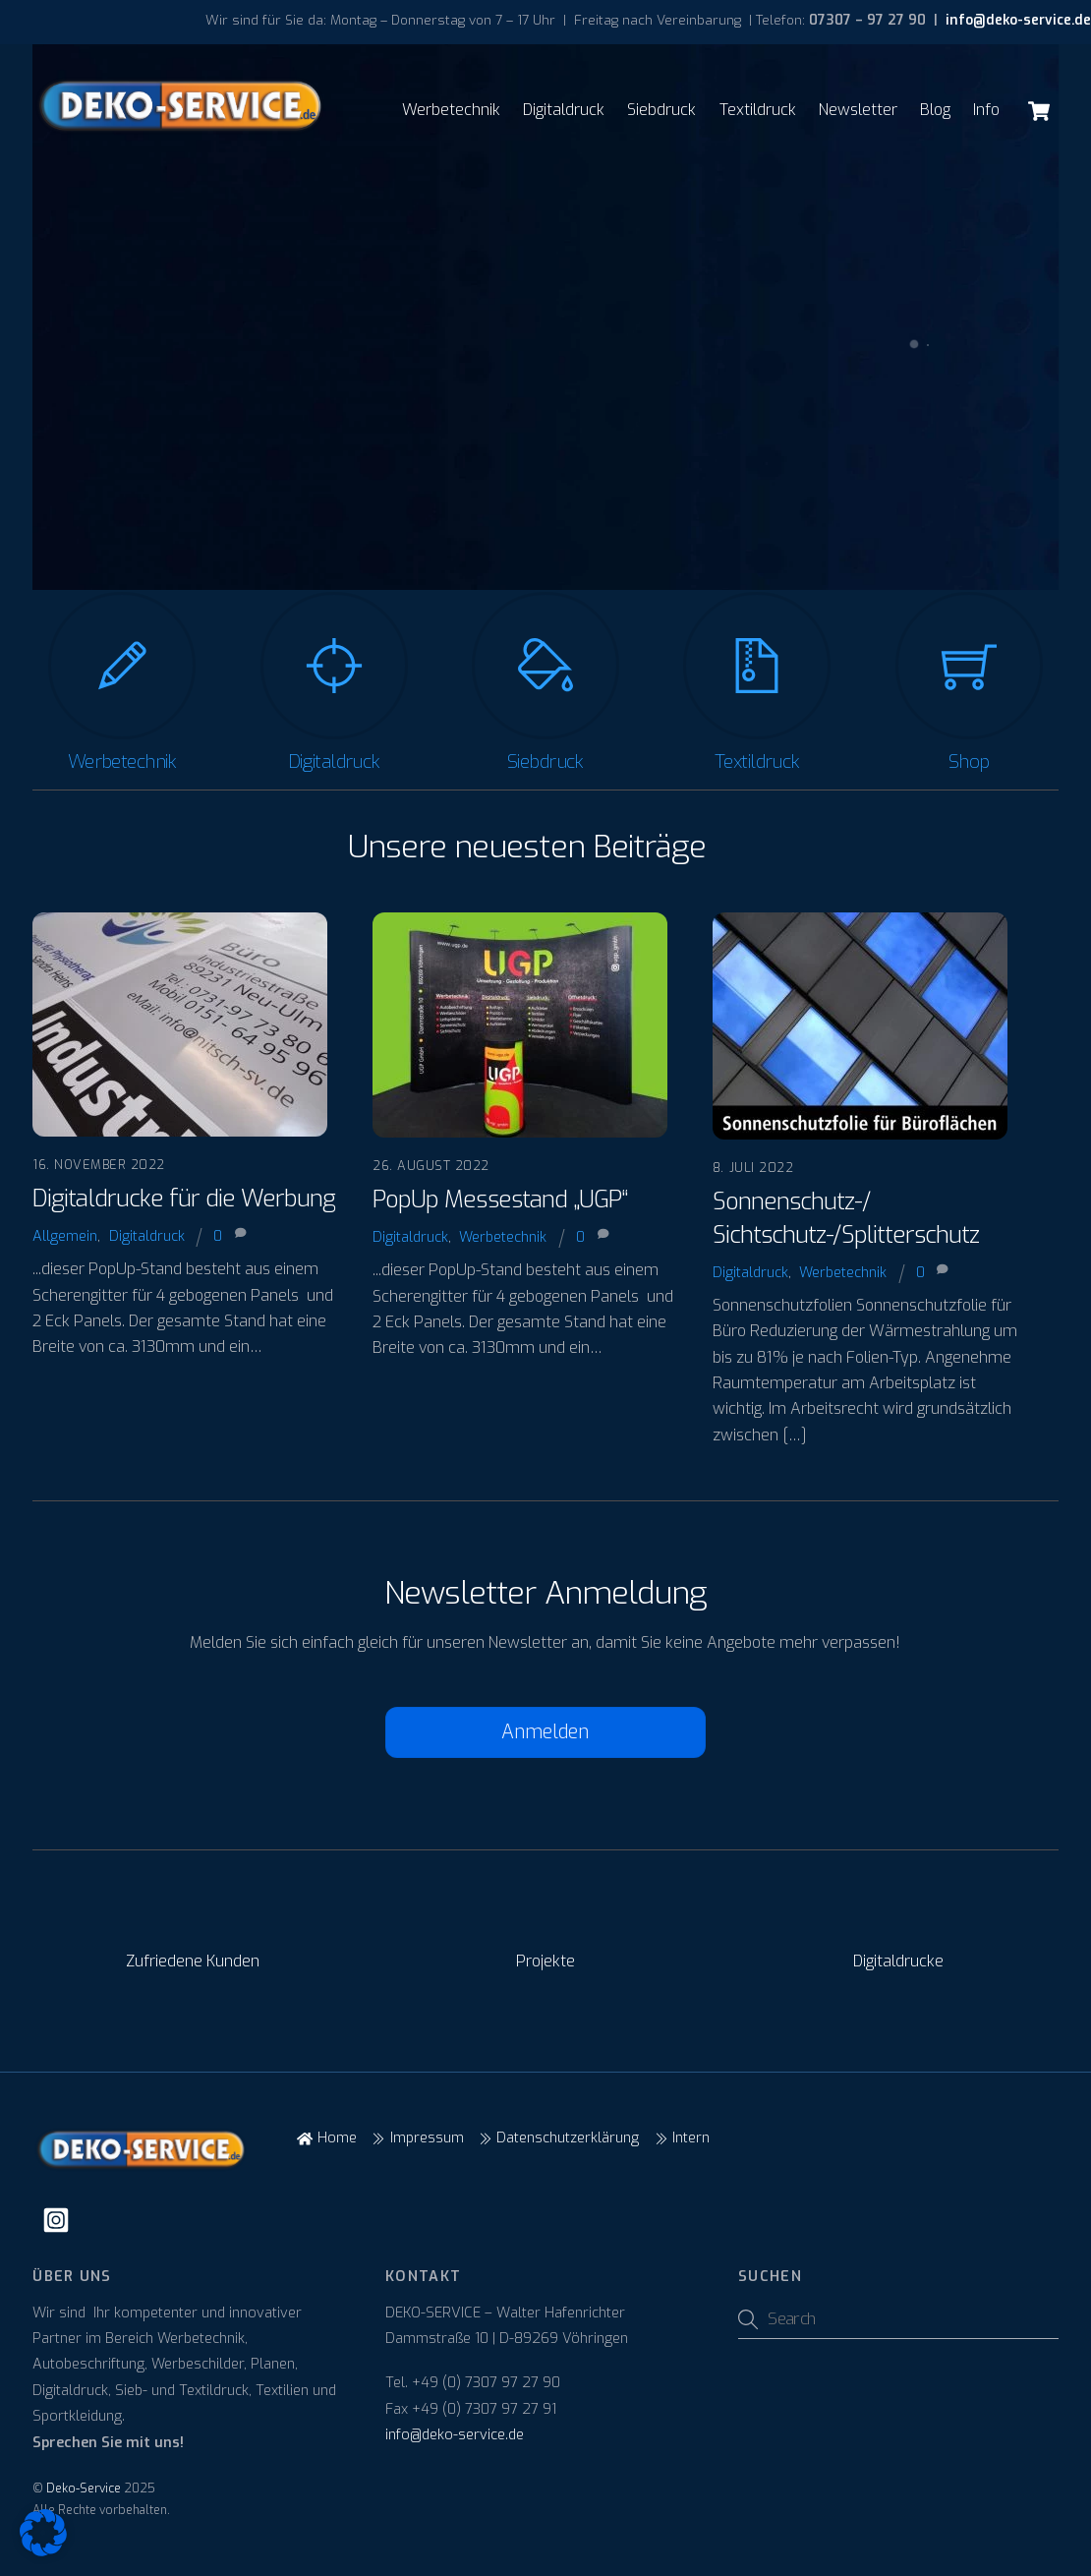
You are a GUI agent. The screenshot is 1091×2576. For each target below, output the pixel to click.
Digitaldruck (563, 109)
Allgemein (64, 1236)
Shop (969, 761)
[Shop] (969, 675)
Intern (682, 2138)
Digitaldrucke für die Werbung (183, 1198)
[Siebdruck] (545, 675)
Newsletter (858, 109)
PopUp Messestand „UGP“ (500, 1199)
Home (326, 2138)
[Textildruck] (757, 675)
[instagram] (59, 2220)
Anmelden (545, 1732)
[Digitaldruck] (334, 675)
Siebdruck (661, 109)
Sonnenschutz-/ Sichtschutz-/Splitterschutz (846, 1218)
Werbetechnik (451, 109)
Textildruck (757, 109)
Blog (935, 109)
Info (986, 109)
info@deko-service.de (1016, 20)
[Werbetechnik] (122, 675)
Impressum (417, 2138)
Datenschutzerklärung (559, 2138)
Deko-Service (83, 2488)
